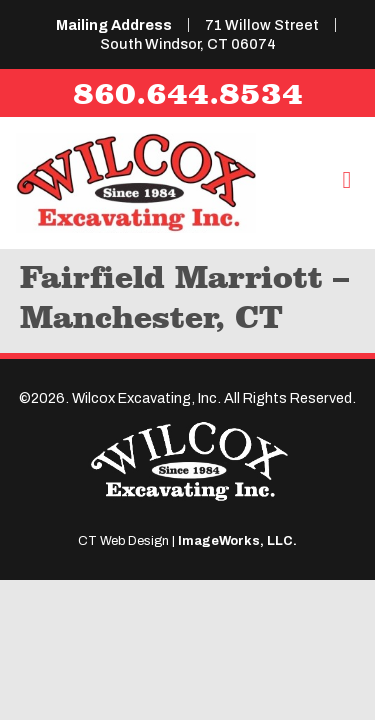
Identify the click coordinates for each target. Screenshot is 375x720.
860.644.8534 (188, 92)
